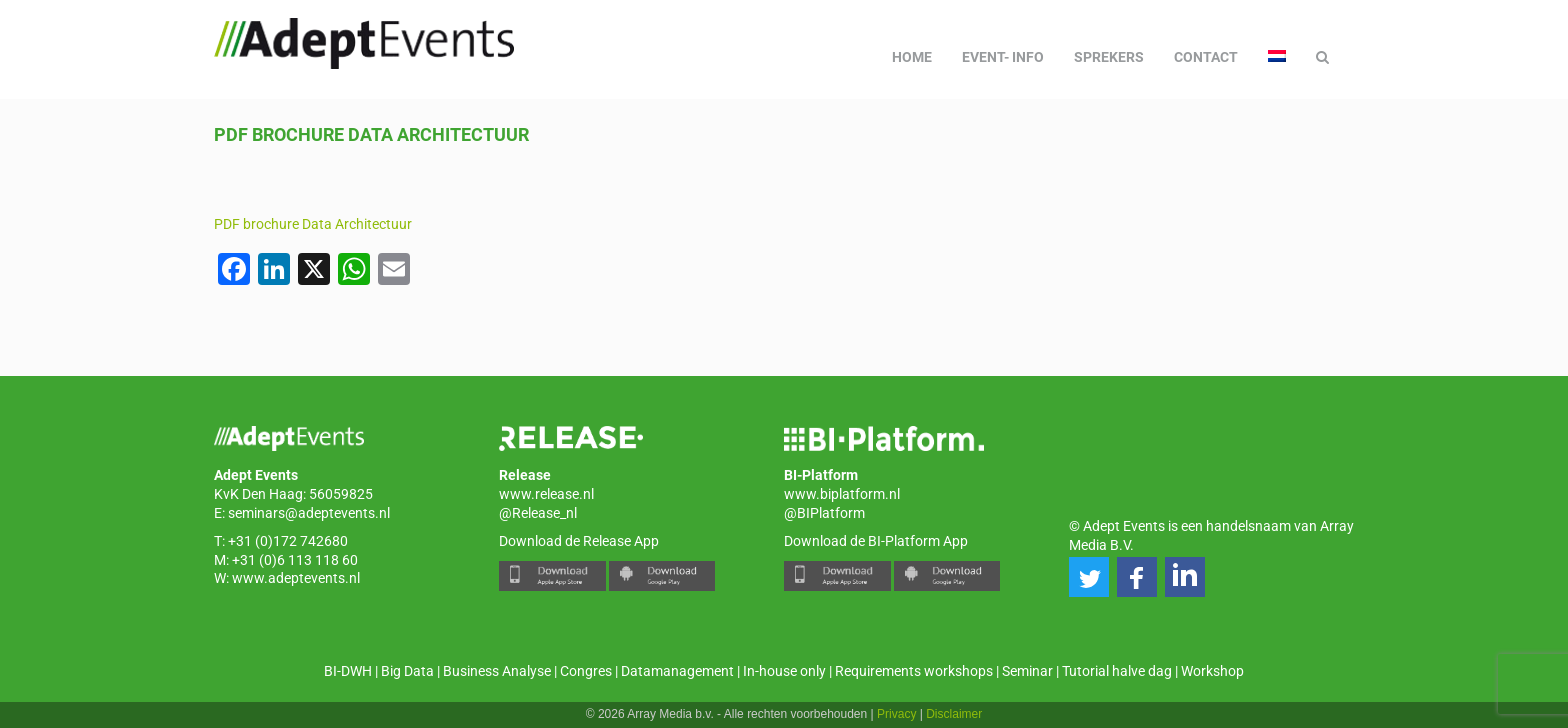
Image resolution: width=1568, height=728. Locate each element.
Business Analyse (497, 671)
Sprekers (1109, 57)
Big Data (407, 671)
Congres (586, 671)
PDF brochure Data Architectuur (313, 224)
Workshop (1212, 671)
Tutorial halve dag (1117, 671)
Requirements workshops (914, 671)
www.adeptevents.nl (296, 578)
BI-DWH (348, 671)
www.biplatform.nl (842, 494)
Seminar (1027, 671)
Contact (1206, 57)
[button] (1089, 577)
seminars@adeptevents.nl (309, 513)
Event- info (1003, 57)
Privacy (896, 714)
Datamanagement (677, 671)
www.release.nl (546, 494)
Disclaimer (954, 714)
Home (912, 57)
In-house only (784, 671)
